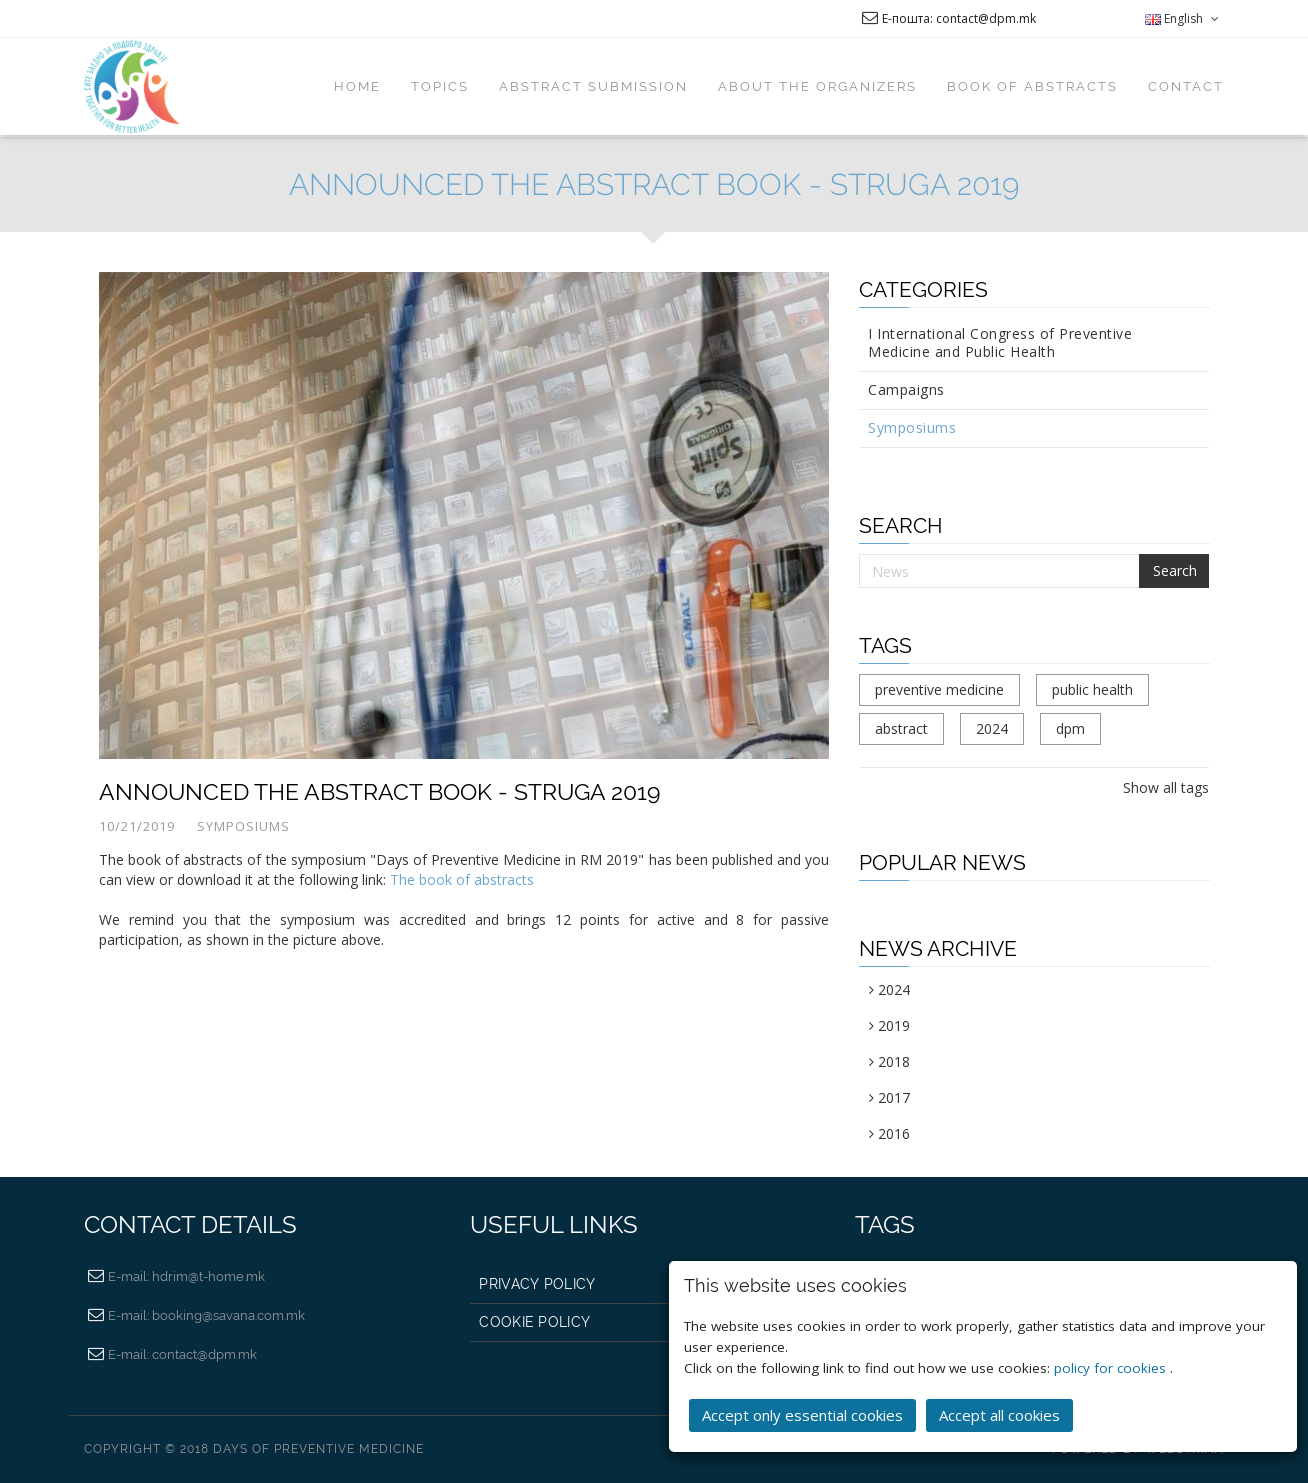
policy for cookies (1112, 1368)
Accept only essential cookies (802, 1415)
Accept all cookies (999, 1415)
